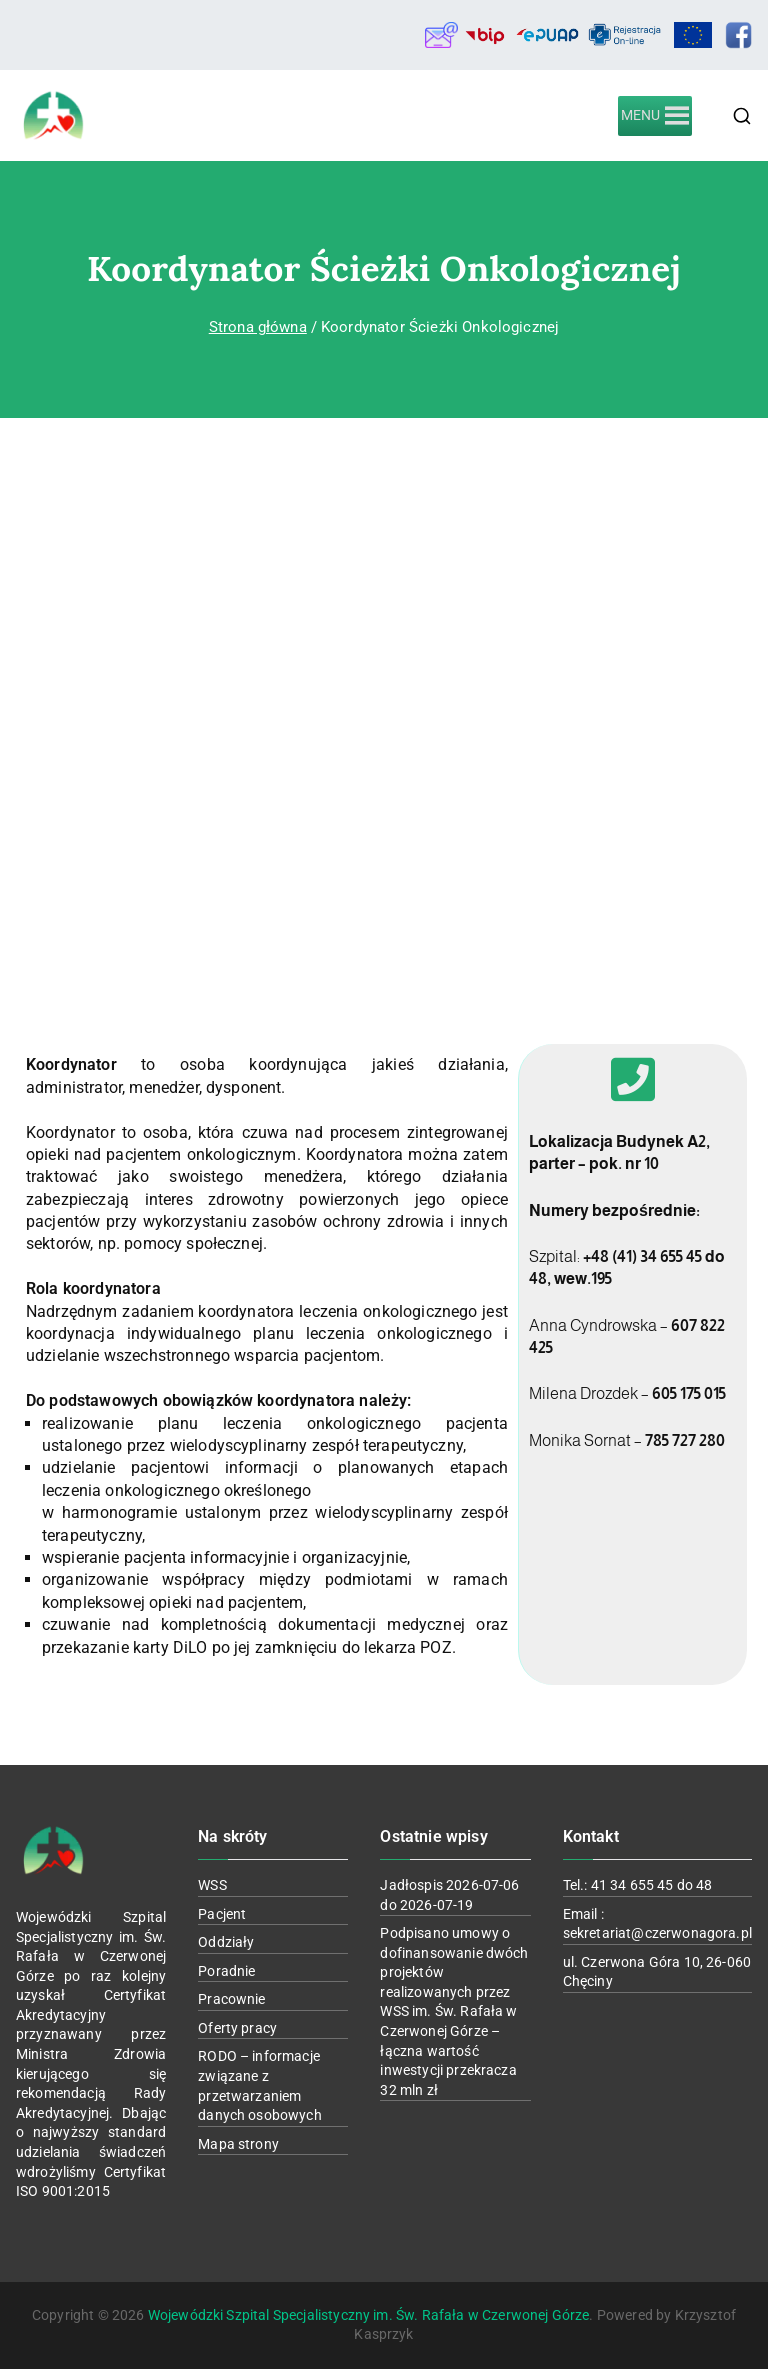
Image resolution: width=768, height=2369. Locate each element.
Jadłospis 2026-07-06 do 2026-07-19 (449, 1895)
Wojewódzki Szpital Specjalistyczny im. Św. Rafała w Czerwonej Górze (369, 2315)
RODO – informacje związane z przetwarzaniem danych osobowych (260, 2085)
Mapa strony (238, 2144)
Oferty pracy (237, 2028)
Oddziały (226, 1942)
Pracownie (231, 1999)
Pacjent (222, 1914)
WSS (212, 1885)
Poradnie (226, 1971)
